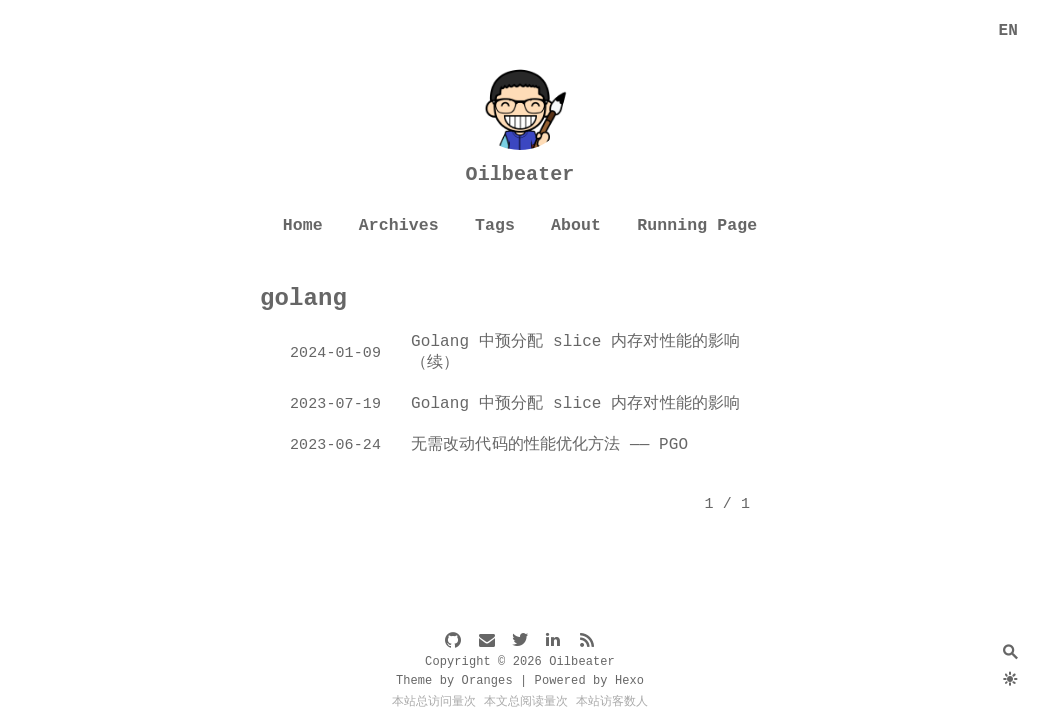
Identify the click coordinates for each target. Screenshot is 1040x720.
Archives (399, 225)
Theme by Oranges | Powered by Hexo (520, 681)
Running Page (697, 225)
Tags (495, 225)
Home (303, 225)
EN (1008, 31)
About (576, 225)
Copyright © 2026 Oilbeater (520, 662)
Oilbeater (520, 174)
